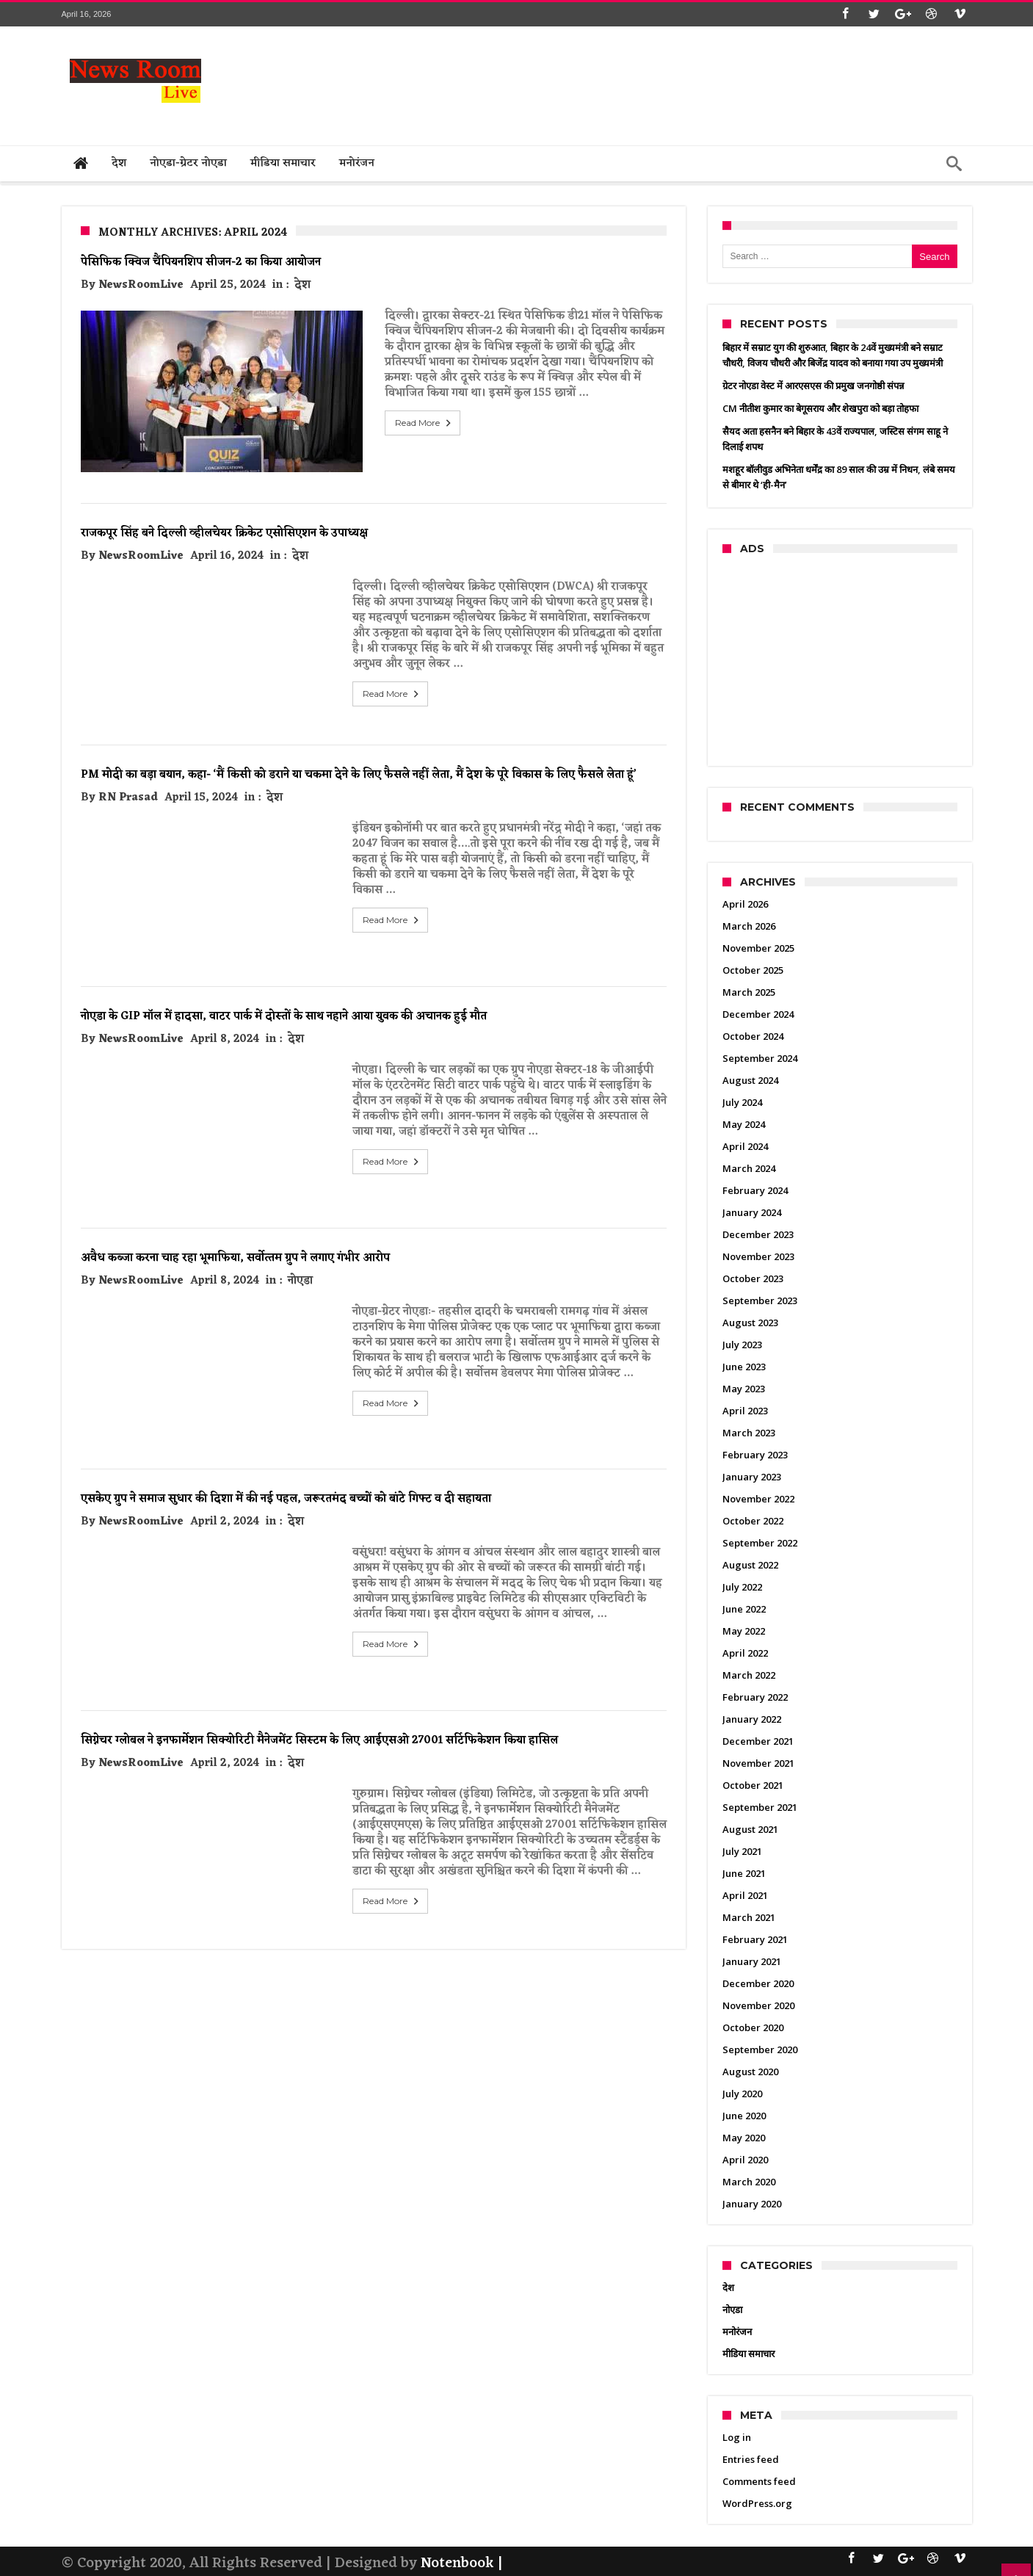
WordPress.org (757, 2503)
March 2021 (748, 1917)
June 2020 (744, 2115)
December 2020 (758, 1983)
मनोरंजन (737, 2331)
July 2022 (742, 1586)
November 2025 (758, 948)
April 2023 (745, 1410)
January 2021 (751, 1961)
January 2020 (751, 2203)
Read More (392, 423)
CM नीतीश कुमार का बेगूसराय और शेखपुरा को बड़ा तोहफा (820, 408)
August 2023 (750, 1322)
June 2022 (744, 1609)
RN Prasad (128, 768)
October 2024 (752, 1036)
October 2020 (752, 2027)
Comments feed (759, 2481)
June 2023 (744, 1366)
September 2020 (759, 2049)
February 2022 (755, 1697)
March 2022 (748, 1675)
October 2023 (752, 1278)
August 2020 (750, 2071)
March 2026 (748, 926)
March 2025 (748, 992)
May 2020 (743, 2137)
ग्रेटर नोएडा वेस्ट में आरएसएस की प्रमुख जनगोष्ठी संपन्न (813, 385)
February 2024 (755, 1190)
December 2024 (758, 1014)
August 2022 (750, 1564)
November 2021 (758, 1763)
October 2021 (752, 1785)
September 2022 (759, 1542)
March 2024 (748, 1168)
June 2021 (744, 1873)
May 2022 (743, 1631)
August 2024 (750, 1080)
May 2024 (743, 1124)
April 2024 (745, 1146)
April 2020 (745, 2159)
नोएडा (300, 1251)
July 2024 (742, 1102)
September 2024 (759, 1058)
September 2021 (759, 1807)
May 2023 (743, 1388)
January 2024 (751, 1212)
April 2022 (745, 1653)
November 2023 (758, 1256)
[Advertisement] (705, 81)
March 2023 (748, 1432)
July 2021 (742, 1851)
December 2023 (758, 1234)
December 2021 (758, 1741)
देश (302, 285)
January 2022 (751, 1719)
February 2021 (755, 1939)
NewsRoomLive (141, 285)
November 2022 (758, 1498)
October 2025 (752, 970)
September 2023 (759, 1300)
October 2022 (752, 1520)
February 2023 (755, 1454)
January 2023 (751, 1476)
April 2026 (745, 904)
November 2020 (758, 2005)
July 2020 (742, 2093)
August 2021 (750, 1829)
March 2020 (748, 2181)
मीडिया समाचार (748, 2353)
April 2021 (745, 1895)
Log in (736, 2437)
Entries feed (750, 2459)
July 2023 (742, 1344)
